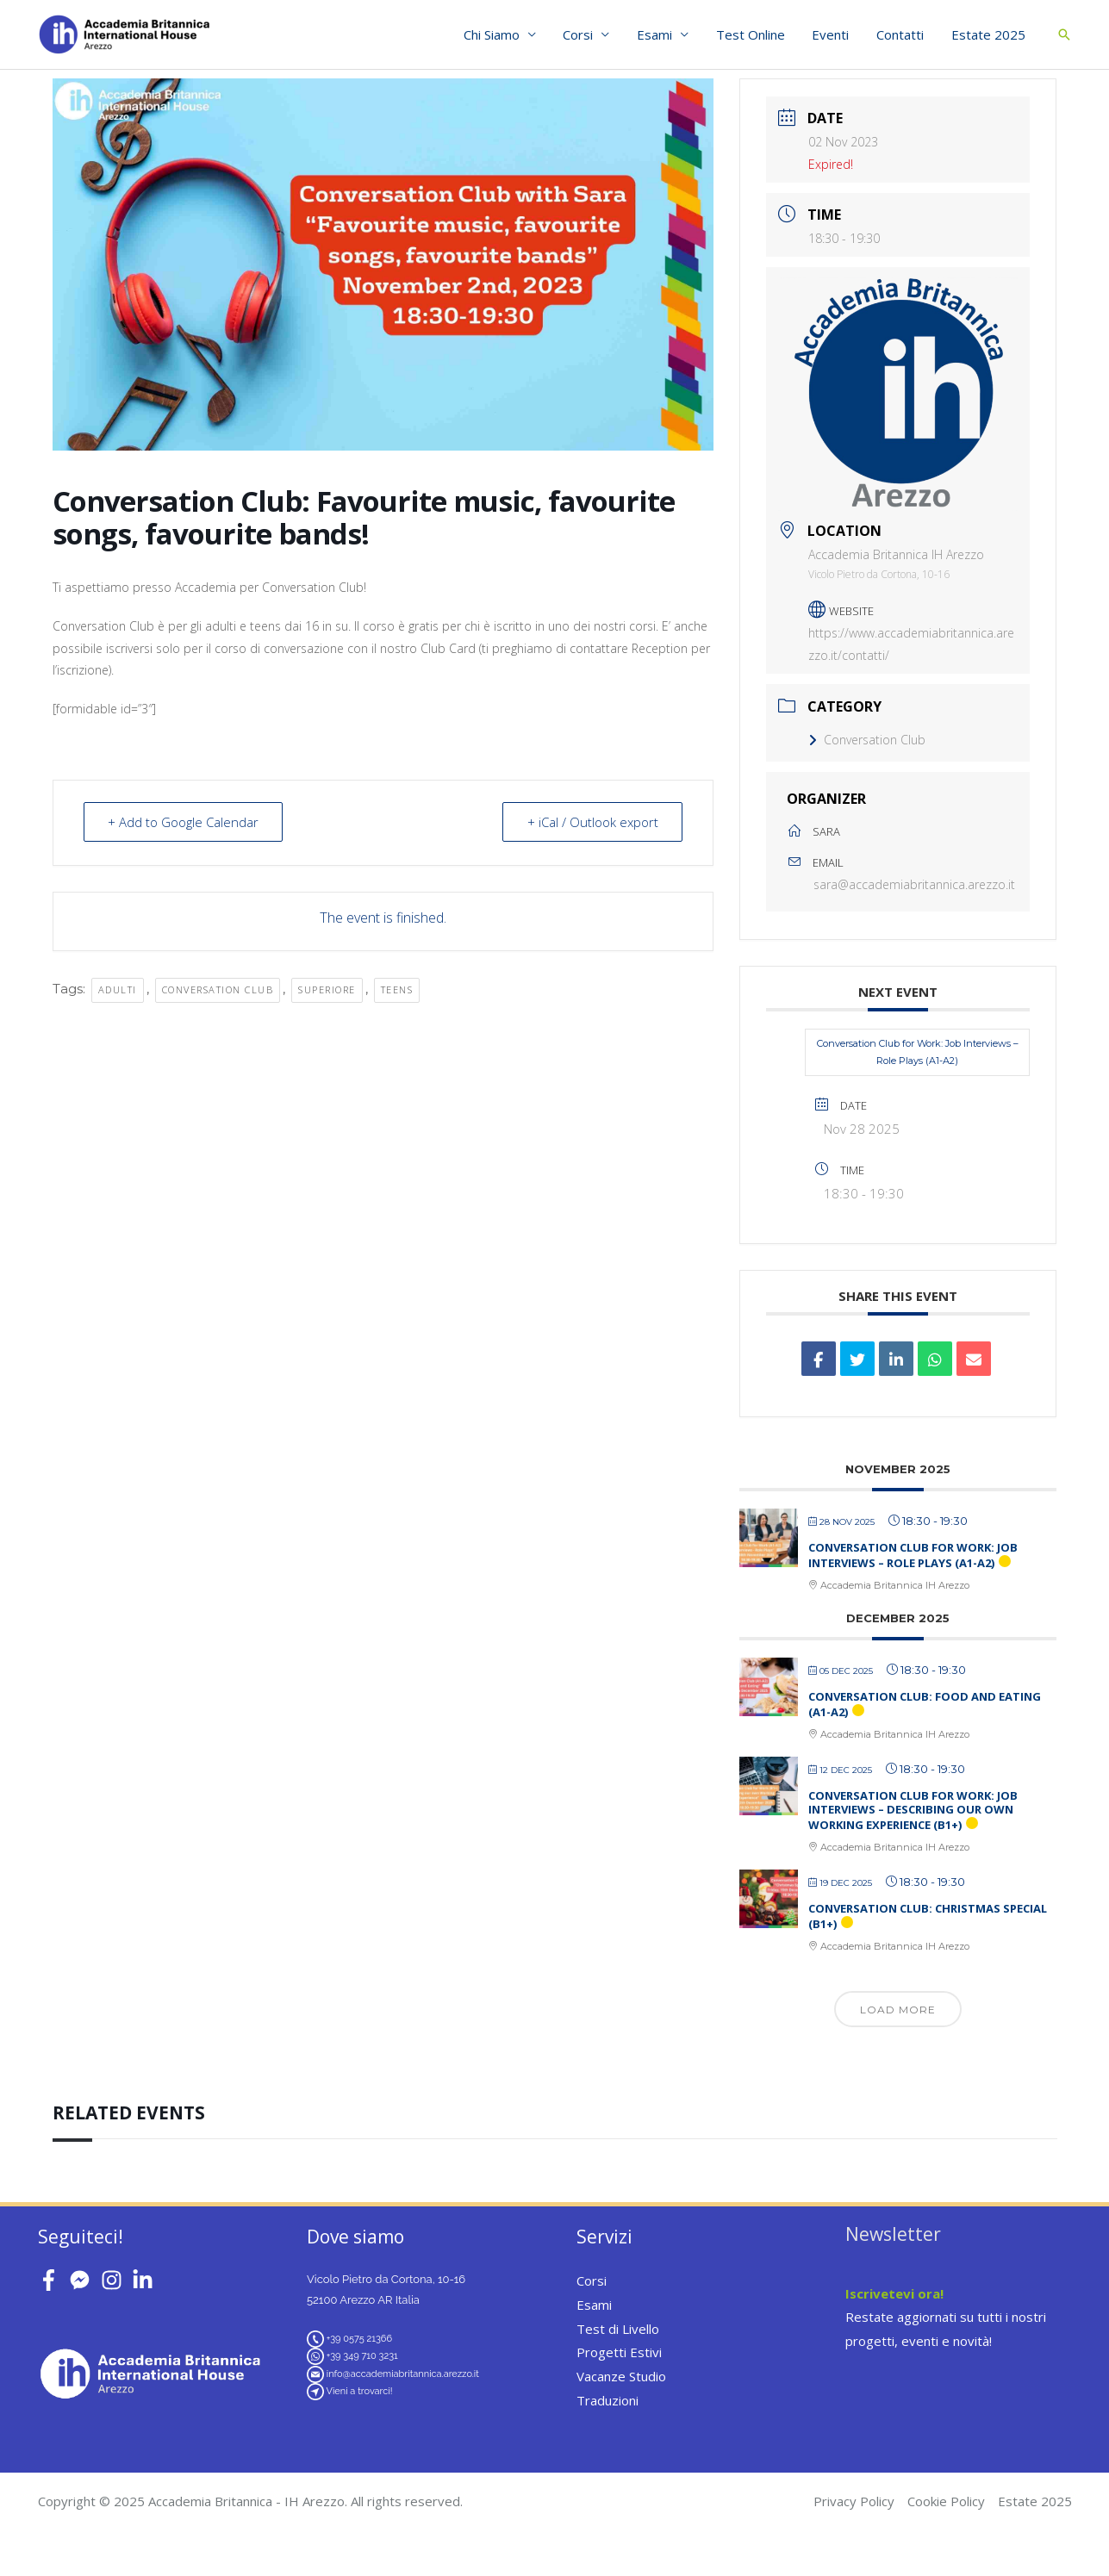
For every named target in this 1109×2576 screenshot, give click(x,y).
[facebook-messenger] (83, 2280)
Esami (661, 34)
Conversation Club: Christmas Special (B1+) (927, 1916)
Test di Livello (617, 2328)
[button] (1064, 34)
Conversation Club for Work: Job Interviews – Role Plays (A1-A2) (918, 1052)
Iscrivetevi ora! (894, 2293)
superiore (327, 989)
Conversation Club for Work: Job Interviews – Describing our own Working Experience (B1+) (913, 1810)
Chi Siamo (501, 34)
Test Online (755, 34)
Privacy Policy (853, 2501)
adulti (117, 989)
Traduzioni (607, 2400)
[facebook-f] (52, 2280)
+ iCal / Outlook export (591, 822)
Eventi (834, 34)
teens (397, 989)
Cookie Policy (946, 2501)
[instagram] (115, 2280)
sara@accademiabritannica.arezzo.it (914, 884)
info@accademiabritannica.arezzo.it (403, 2374)
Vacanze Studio (621, 2376)
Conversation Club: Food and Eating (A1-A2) (924, 1704)
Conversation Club (866, 739)
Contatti (902, 34)
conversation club (218, 989)
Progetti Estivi (619, 2352)
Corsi (586, 34)
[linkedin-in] (146, 2280)
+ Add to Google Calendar (184, 822)
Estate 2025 (989, 34)
